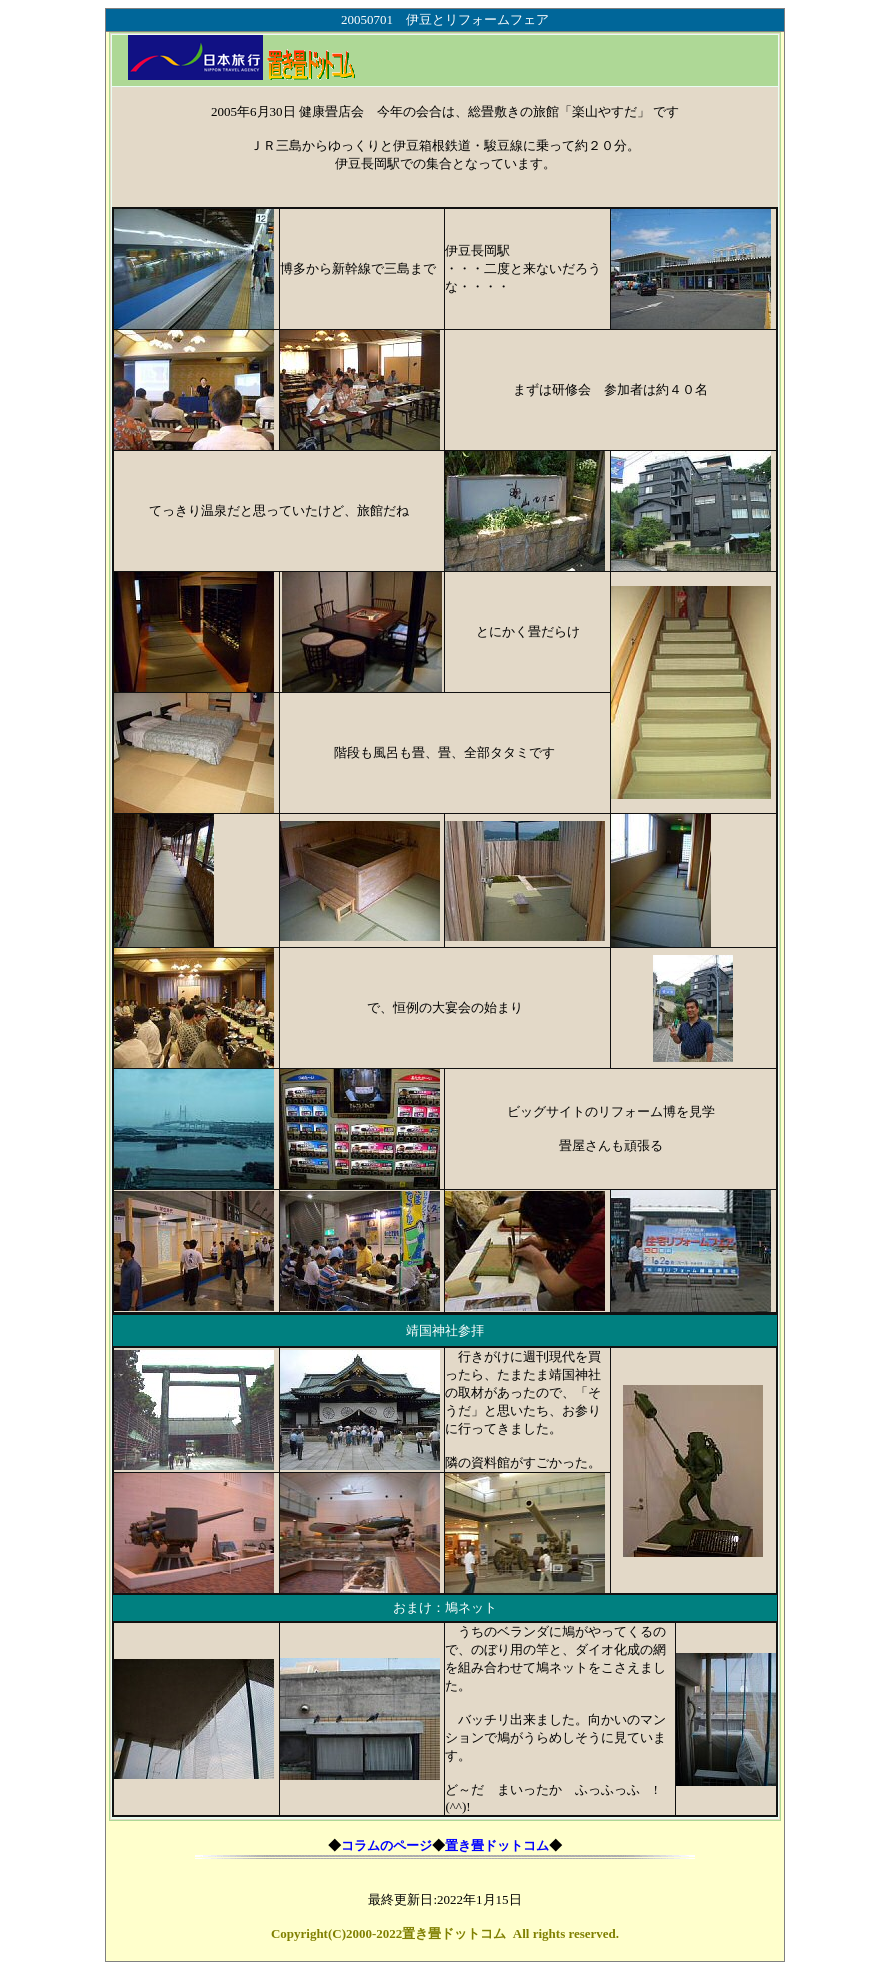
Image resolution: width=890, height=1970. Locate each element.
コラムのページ (386, 1845)
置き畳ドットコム (497, 1845)
